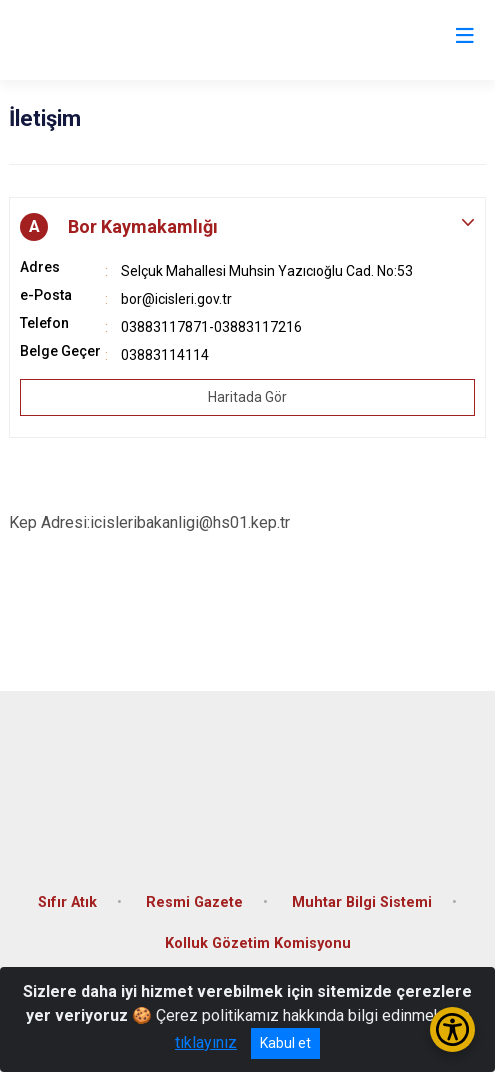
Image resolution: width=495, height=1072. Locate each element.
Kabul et (285, 1043)
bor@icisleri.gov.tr (176, 299)
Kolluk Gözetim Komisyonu (258, 943)
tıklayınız (206, 1042)
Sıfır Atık (67, 902)
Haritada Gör (247, 397)
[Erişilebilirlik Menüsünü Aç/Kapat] (452, 1029)
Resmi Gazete (194, 902)
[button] (247, 227)
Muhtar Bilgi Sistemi (362, 902)
